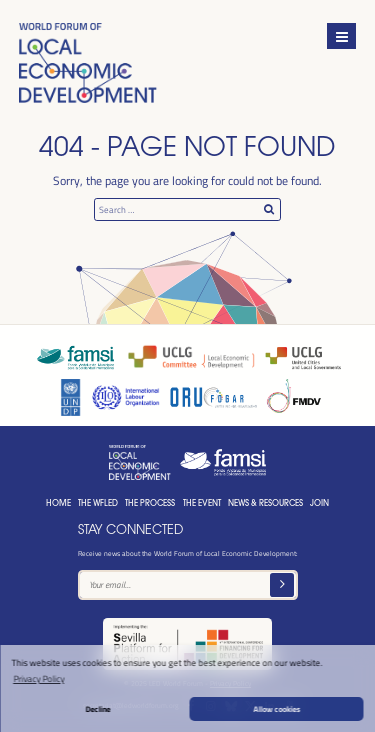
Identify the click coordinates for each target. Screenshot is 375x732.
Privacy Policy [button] (38, 678)
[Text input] (188, 585)
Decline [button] (98, 709)
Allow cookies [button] (276, 709)
